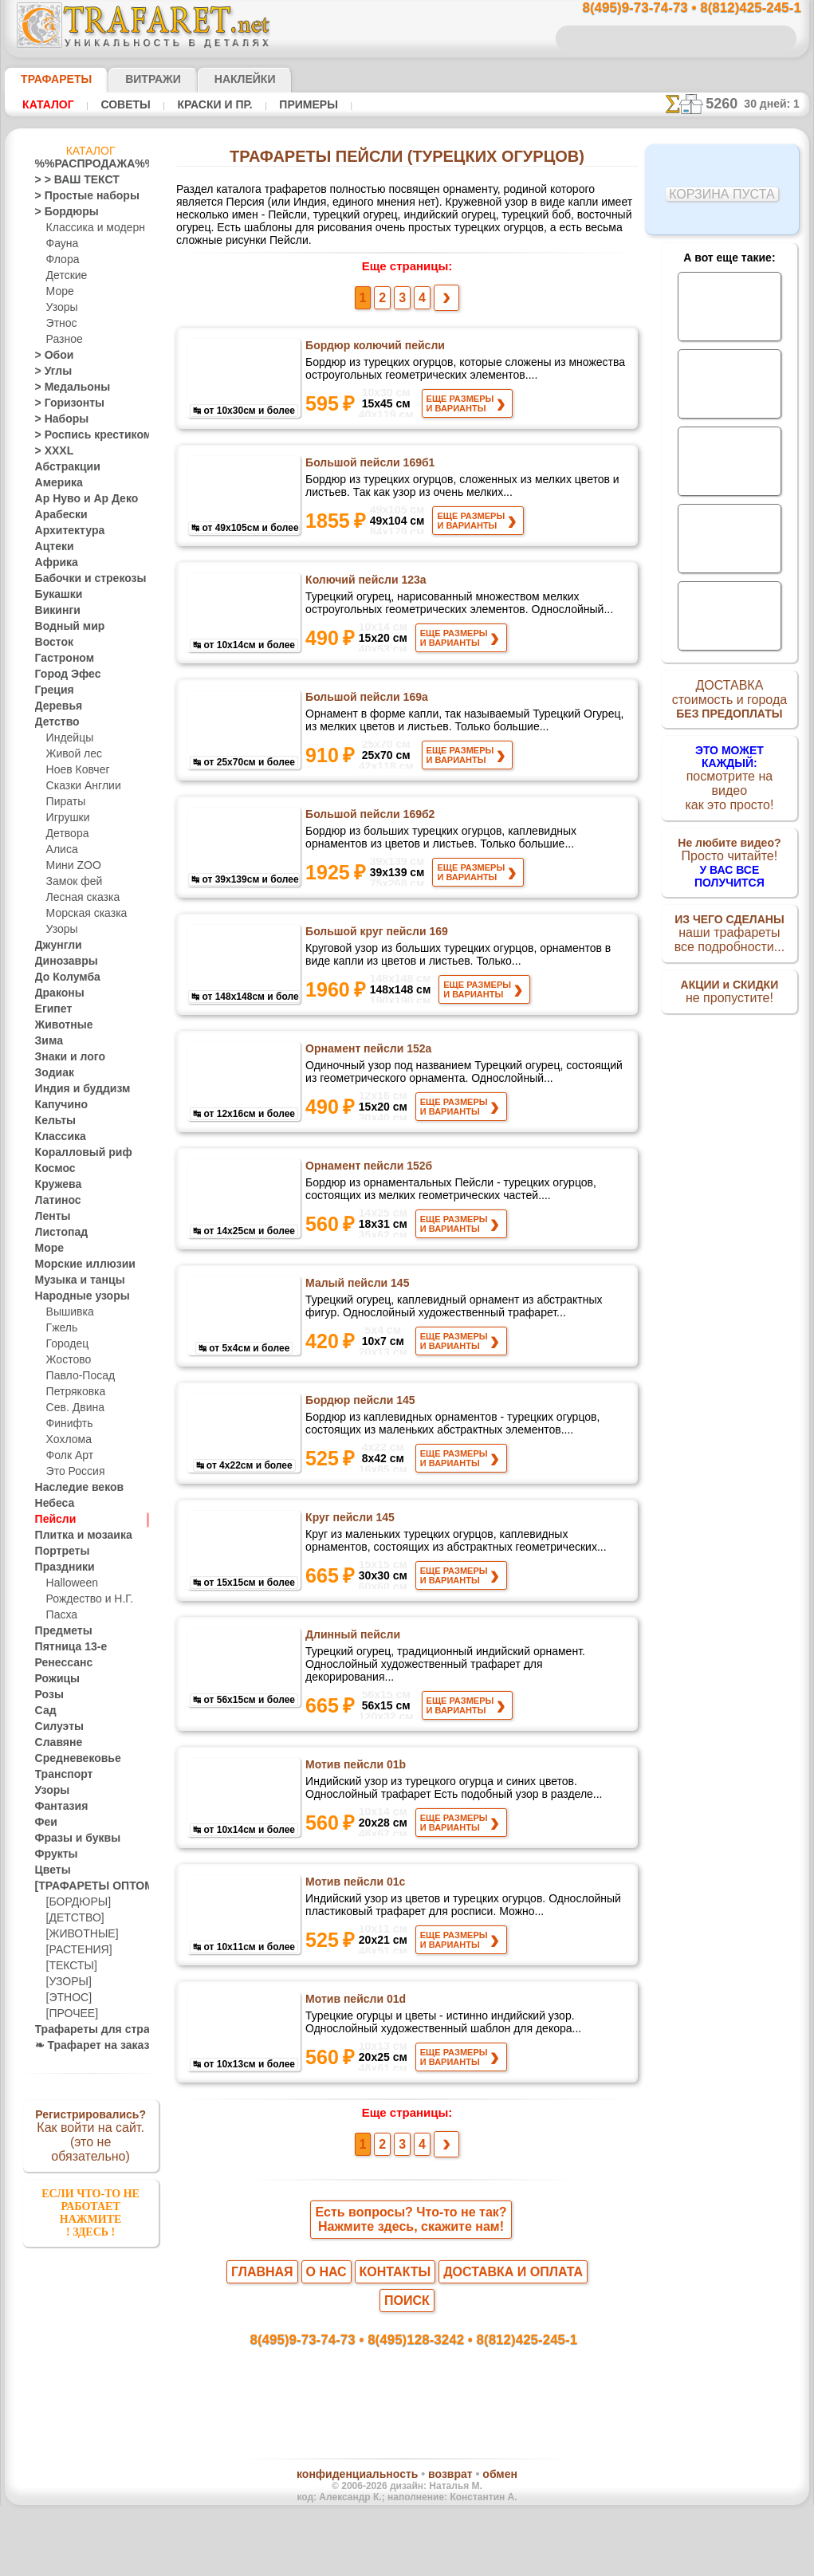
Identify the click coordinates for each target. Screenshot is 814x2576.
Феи (44, 1822)
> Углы (50, 371)
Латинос (54, 1201)
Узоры (61, 308)
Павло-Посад (77, 1376)
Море (59, 292)
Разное (62, 339)
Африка (52, 563)
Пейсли (52, 1519)
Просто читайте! (729, 842)
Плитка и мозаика (76, 1535)
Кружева (55, 1185)
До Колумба (63, 977)
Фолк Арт (67, 1456)
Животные (59, 1025)
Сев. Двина (71, 1408)
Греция (50, 690)
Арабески (56, 515)
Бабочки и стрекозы (80, 579)
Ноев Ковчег (74, 770)
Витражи (133, 79)
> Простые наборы (77, 196)
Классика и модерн (90, 228)
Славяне (54, 1743)
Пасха (60, 1615)
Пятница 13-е (64, 1647)
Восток (51, 642)
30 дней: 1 (777, 103)
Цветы (50, 1870)
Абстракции (62, 467)
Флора (61, 260)
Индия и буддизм (74, 1089)
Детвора (65, 834)
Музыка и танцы (73, 1280)
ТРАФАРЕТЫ (49, 79)
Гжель (59, 1328)
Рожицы (53, 1679)
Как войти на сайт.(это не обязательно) (91, 2134)
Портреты (58, 1551)
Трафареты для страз (83, 2030)
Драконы (56, 993)
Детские (64, 276)
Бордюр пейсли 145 (358, 1453)
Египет (50, 1009)
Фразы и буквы (69, 1838)
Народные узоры (73, 1296)
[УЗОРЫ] (67, 1982)
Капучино (57, 1105)
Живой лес (71, 754)
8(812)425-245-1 (516, 2396)
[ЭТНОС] (66, 1998)
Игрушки (66, 818)
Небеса (51, 1503)
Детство (54, 722)
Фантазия (57, 1806)
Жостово (67, 1360)
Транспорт (59, 1775)
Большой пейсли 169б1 (368, 464)
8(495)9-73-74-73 (325, 2396)
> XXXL (50, 451)
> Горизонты (63, 403)
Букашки (54, 595)
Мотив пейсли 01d (354, 2071)
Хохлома (66, 1440)
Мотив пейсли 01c (354, 1947)
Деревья (54, 706)
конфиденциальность (366, 2534)
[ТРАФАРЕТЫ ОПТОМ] (86, 1886)
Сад (44, 1711)
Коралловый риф (74, 1153)
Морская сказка (83, 914)
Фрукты (52, 1854)
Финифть (67, 1424)
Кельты (52, 1121)
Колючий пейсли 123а (365, 588)
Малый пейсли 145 (356, 1329)
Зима (47, 1041)
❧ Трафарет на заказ (83, 2046)
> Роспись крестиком (81, 435)
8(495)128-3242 (421, 2396)
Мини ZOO (70, 866)
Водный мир (63, 626)
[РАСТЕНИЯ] (75, 1950)
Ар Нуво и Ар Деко (77, 499)
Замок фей (70, 882)
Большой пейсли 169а (365, 712)
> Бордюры (59, 212)
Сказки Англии (79, 786)
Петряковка (73, 1392)
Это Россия (71, 1472)
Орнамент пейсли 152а (366, 1082)
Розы (46, 1695)
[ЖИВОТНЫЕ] (78, 1934)
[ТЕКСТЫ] (68, 1966)
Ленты (49, 1216)
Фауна (61, 244)
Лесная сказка (78, 898)
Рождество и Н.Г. (84, 1599)
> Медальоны (65, 387)
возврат (441, 2534)
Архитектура (63, 531)
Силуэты (54, 1727)
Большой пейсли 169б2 (368, 835)
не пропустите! (729, 974)
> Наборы (56, 419)
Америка (55, 483)
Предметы (58, 1631)
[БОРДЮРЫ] (75, 1902)
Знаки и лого (64, 1057)
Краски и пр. (210, 104)
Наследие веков (71, 1488)
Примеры (302, 104)
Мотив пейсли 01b (354, 1824)
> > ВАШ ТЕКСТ (67, 180)
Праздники (60, 1567)
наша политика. (487, 2563)
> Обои (50, 355)
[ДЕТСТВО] (71, 1918)
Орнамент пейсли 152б (367, 1206)
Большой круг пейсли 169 (375, 959)
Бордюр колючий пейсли (374, 341)
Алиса (60, 850)
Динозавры (61, 961)
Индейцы (67, 738)
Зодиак (51, 1073)
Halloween (69, 1583)
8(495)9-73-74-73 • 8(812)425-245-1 (674, 8)
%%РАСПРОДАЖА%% (86, 164)
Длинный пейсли (352, 1700)
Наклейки (217, 79)
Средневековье (69, 1759)
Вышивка (67, 1312)
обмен (482, 2534)
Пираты (64, 802)
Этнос (59, 324)
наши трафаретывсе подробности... (729, 912)
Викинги (54, 611)
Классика (56, 1137)
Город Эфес (61, 674)
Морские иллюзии (76, 1264)
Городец (65, 1344)
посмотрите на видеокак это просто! (729, 773)
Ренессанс (58, 1663)
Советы (123, 104)
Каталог (48, 104)
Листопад (57, 1232)
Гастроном (60, 658)
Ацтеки (51, 547)
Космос (52, 1169)
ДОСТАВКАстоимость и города (729, 703)
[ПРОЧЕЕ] (69, 2014)
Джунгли (55, 945)
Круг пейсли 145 (349, 1577)
